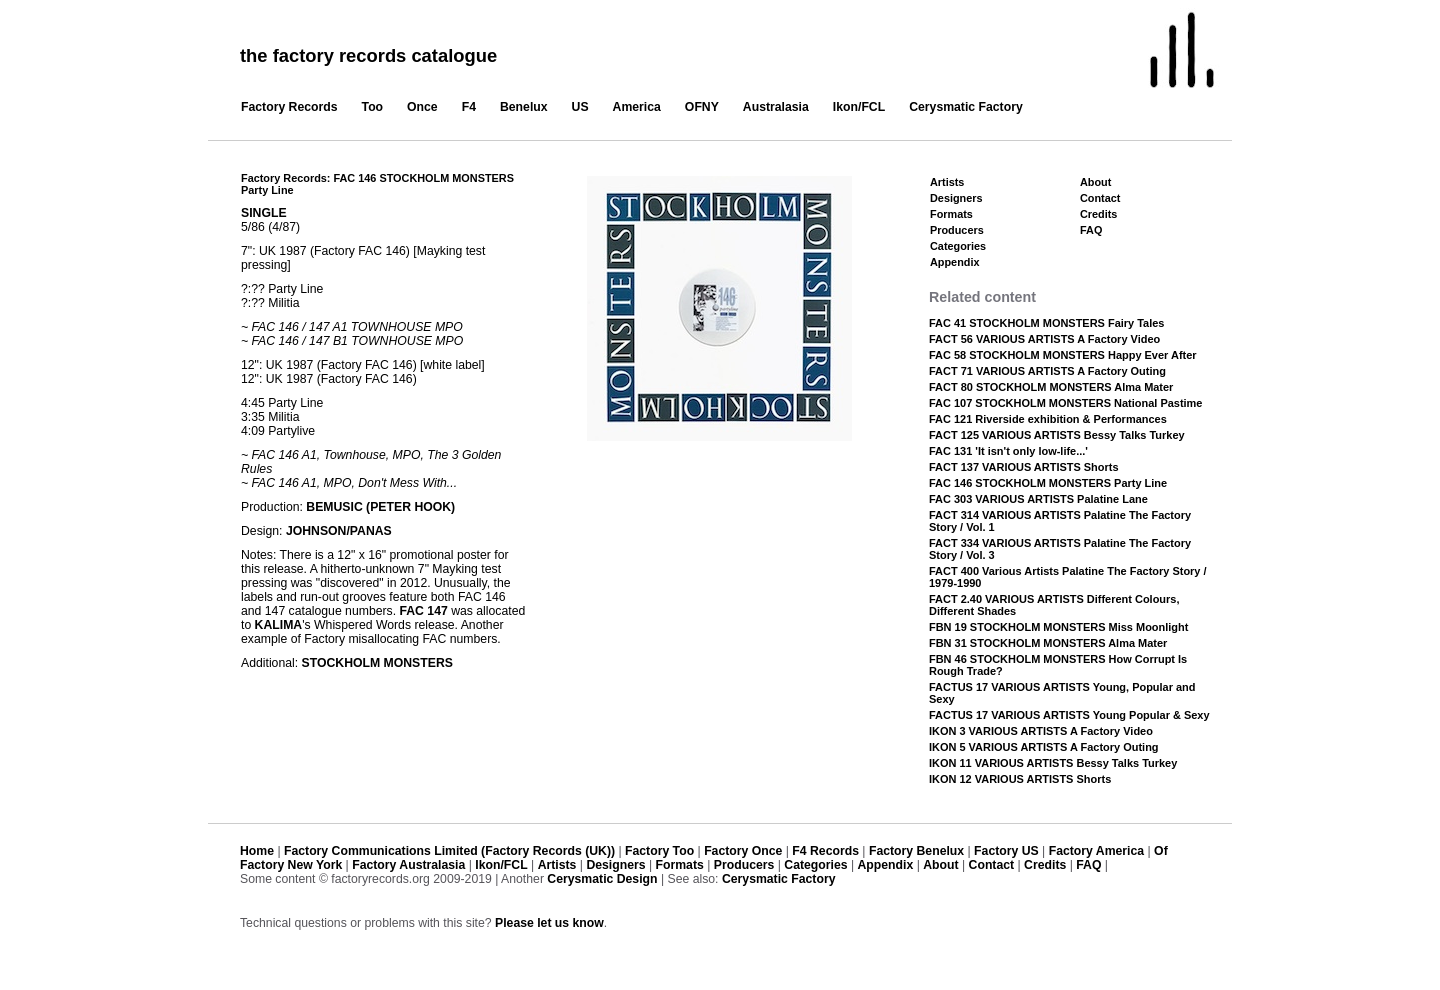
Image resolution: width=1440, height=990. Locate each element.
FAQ (1091, 230)
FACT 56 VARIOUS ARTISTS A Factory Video (1044, 339)
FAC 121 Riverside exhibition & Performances (1048, 419)
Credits (1098, 214)
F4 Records (825, 851)
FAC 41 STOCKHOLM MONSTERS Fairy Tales (1046, 323)
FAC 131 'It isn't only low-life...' (1008, 451)
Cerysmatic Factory (966, 107)
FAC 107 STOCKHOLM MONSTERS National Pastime (1065, 403)
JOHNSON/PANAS (339, 531)
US (580, 107)
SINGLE (264, 213)
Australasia (776, 107)
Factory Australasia (408, 865)
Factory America (1096, 851)
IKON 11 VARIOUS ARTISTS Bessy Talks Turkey (1053, 763)
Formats (951, 214)
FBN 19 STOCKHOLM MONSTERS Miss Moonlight (1058, 627)
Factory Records (289, 107)
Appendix (954, 262)
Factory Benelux (916, 851)
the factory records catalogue (368, 55)
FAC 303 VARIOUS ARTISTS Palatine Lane (1038, 499)
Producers (957, 230)
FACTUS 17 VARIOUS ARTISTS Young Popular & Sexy (1069, 715)
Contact (1100, 198)
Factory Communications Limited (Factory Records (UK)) (449, 851)
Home (257, 851)
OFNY (702, 107)
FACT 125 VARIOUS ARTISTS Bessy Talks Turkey (1057, 435)
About (1095, 182)
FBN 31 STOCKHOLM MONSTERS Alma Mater (1048, 643)
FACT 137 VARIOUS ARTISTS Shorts (1024, 467)
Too (373, 107)
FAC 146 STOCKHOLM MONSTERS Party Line (1048, 483)
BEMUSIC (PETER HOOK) (380, 507)
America (637, 107)
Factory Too (659, 851)
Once (422, 107)
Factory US (1006, 851)
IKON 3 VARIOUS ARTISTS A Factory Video (1041, 731)
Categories (958, 246)
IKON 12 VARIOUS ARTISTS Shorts (1020, 779)
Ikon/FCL (859, 107)
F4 (469, 107)
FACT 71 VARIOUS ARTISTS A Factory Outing (1047, 371)
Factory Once (743, 851)
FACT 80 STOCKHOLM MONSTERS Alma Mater (1051, 387)
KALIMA (279, 625)
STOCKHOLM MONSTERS (377, 663)
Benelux (524, 107)
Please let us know (549, 923)
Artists (947, 182)
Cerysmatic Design (602, 879)
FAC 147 (423, 611)
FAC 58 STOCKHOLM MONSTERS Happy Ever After (1063, 355)
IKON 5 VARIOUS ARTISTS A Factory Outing (1044, 747)
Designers (956, 198)
